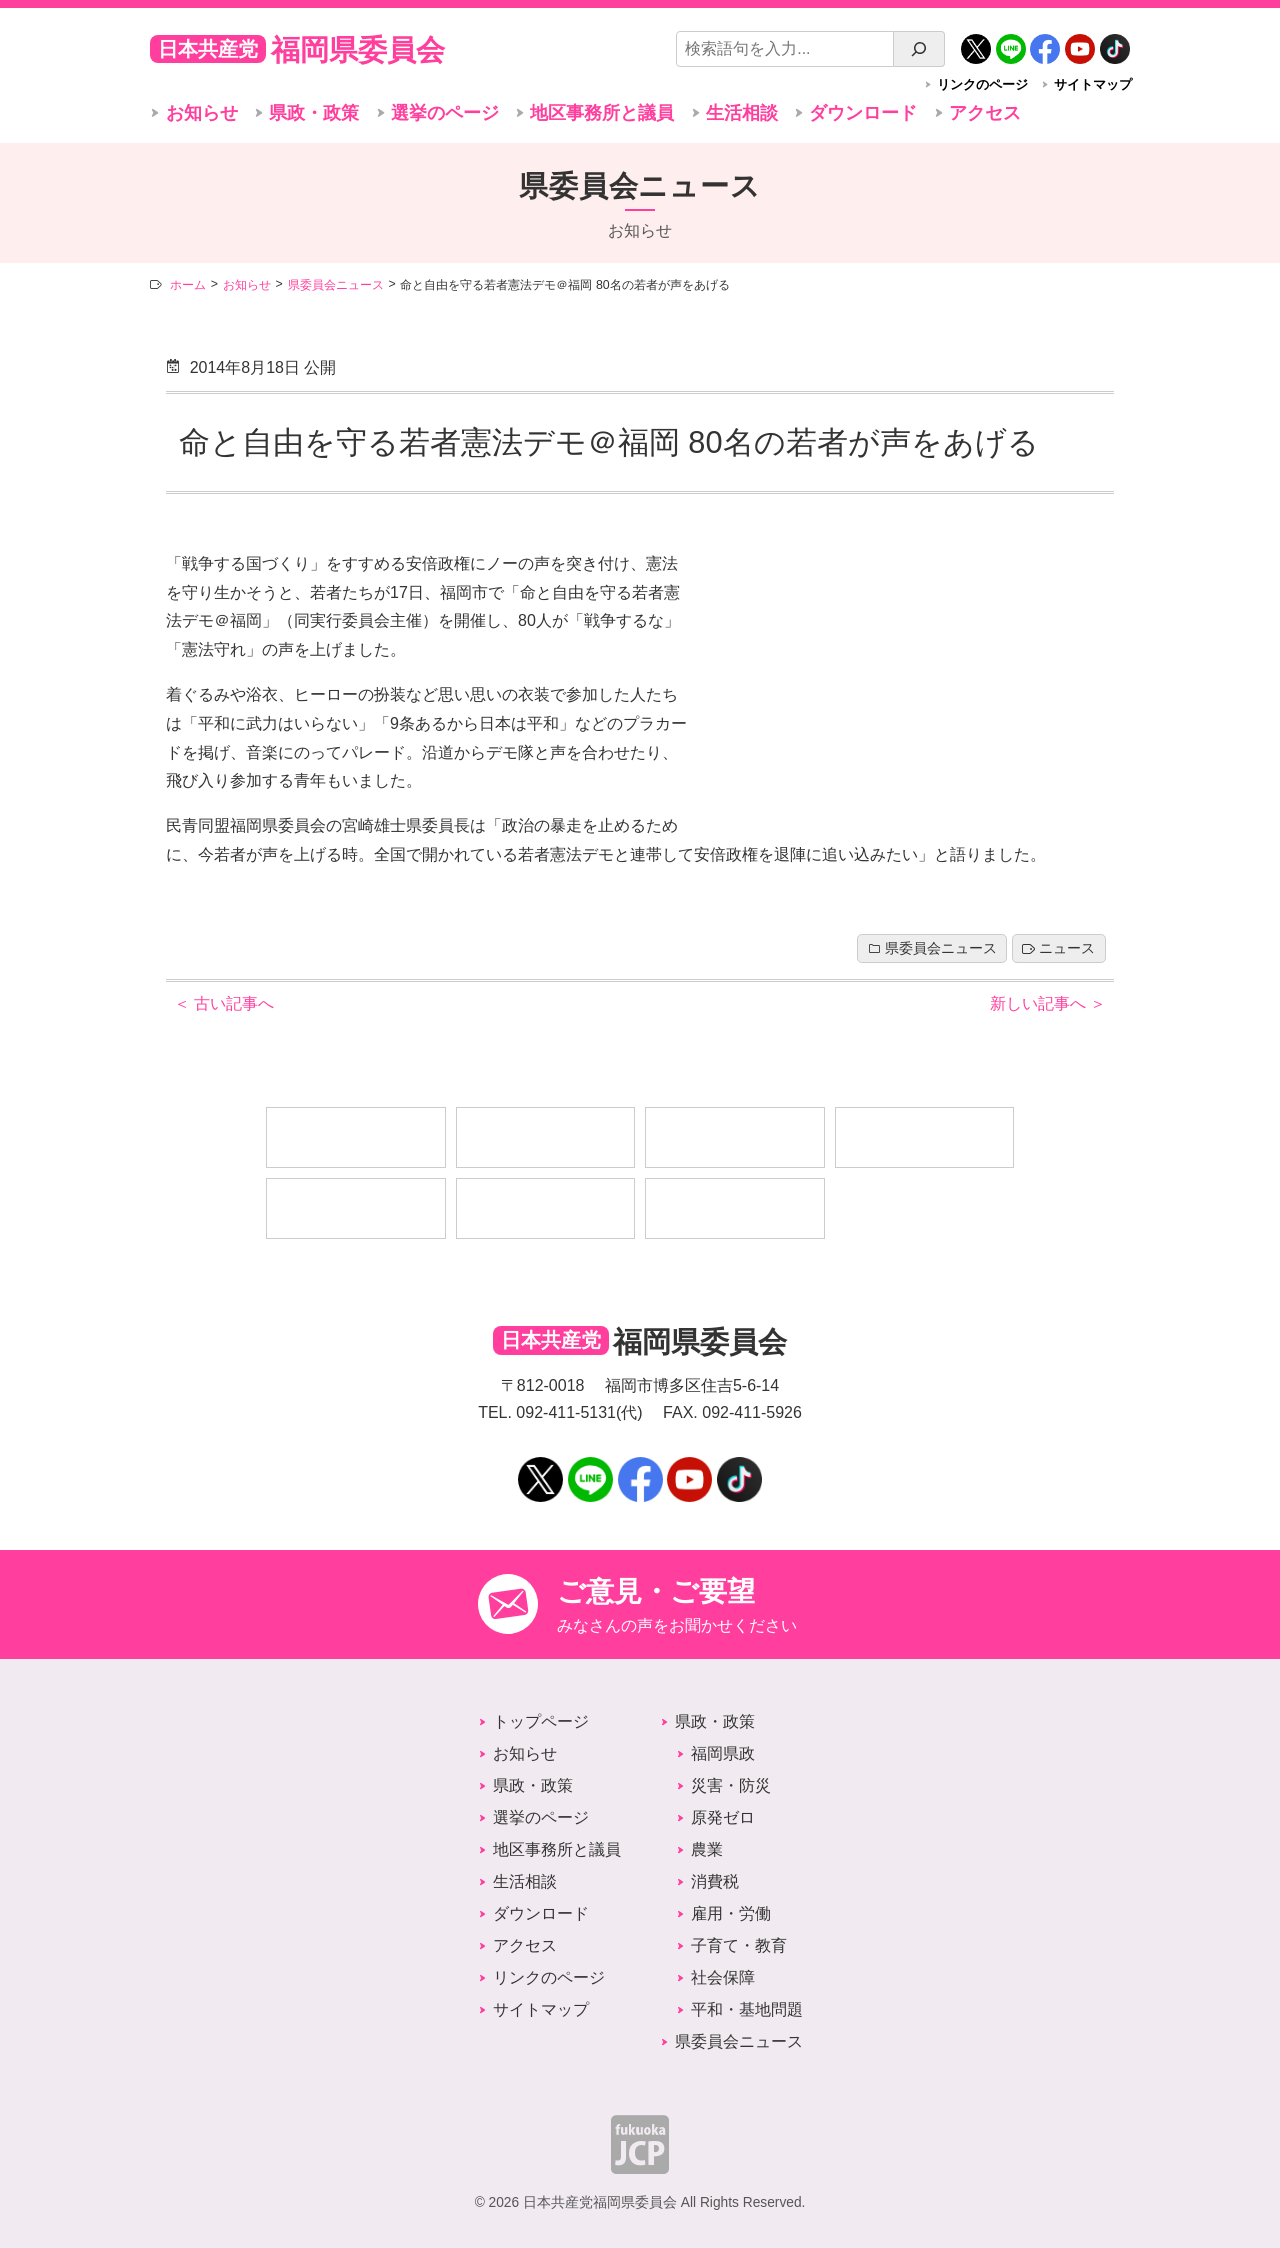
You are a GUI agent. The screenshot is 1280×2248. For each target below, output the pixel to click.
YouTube (1080, 42)
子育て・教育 (739, 1945)
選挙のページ (445, 113)
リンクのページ (982, 84)
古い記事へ (224, 1003)
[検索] (919, 49)
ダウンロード (863, 113)
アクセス (985, 113)
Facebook (1045, 42)
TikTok (1115, 42)
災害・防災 (731, 1785)
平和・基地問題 (747, 2009)
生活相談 (742, 113)
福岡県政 (723, 1753)
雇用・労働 (731, 1913)
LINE (1011, 42)
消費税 (715, 1881)
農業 (707, 1849)
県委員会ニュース (941, 948)
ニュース (1067, 948)
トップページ (541, 1721)
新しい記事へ (1048, 1003)
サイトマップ (1093, 84)
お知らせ (202, 113)
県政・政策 (314, 113)
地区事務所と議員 (602, 113)
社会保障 (723, 1977)
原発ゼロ (723, 1817)
